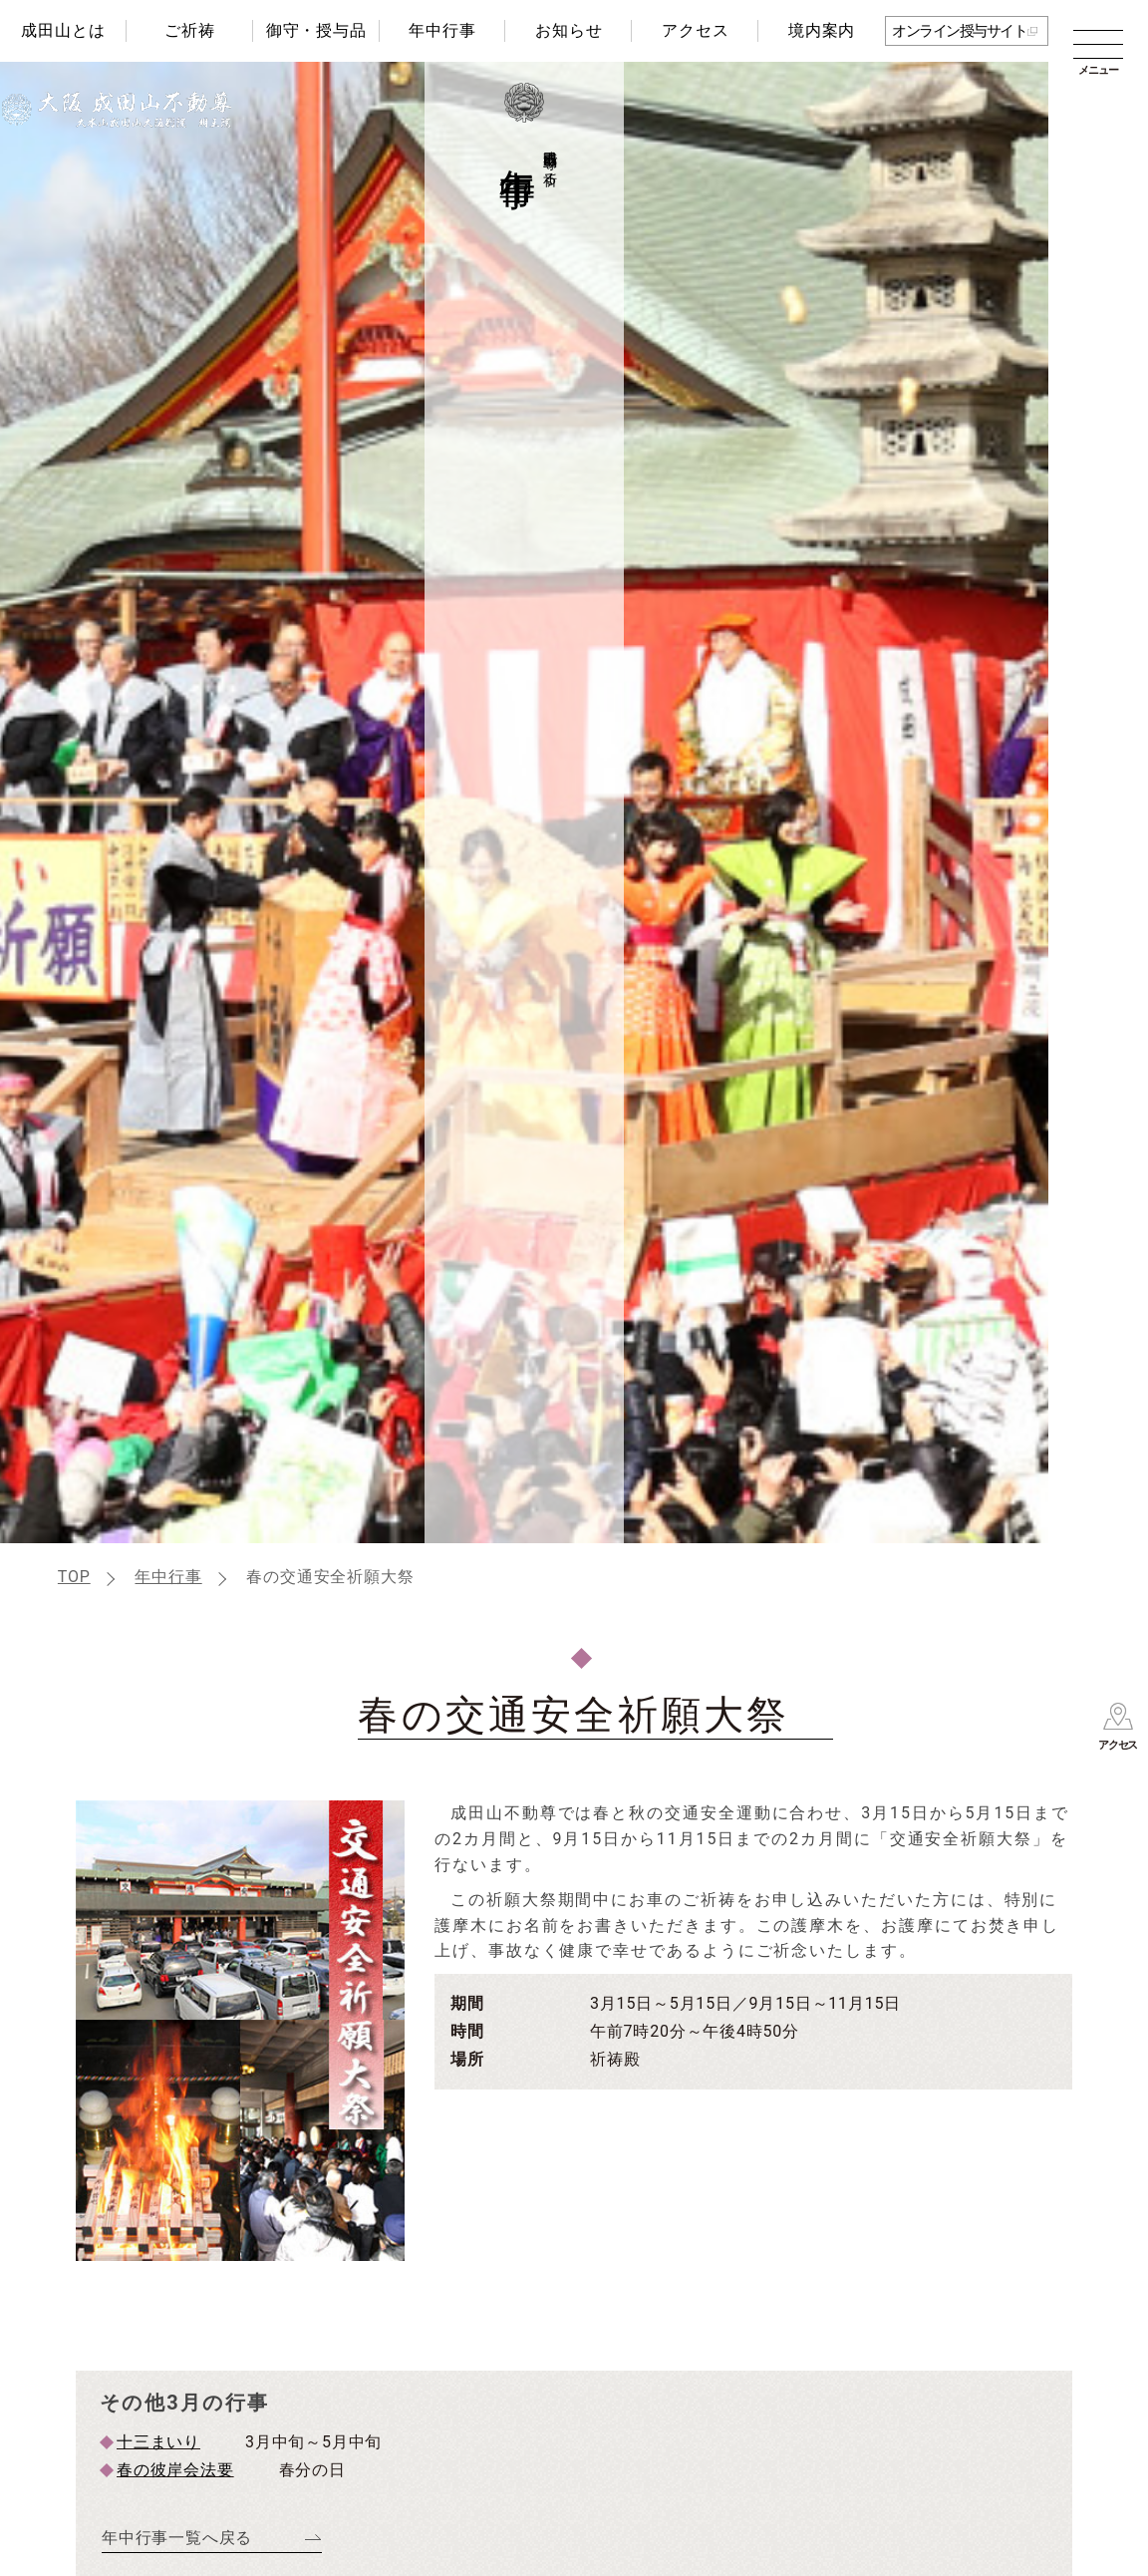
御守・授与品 (316, 30)
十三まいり (158, 2441)
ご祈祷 (189, 30)
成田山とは (63, 30)
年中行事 (442, 30)
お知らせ (568, 30)
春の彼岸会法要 (175, 2469)
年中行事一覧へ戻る (177, 2537)
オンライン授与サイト (959, 31)
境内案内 (821, 30)
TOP (74, 1576)
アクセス (695, 30)
